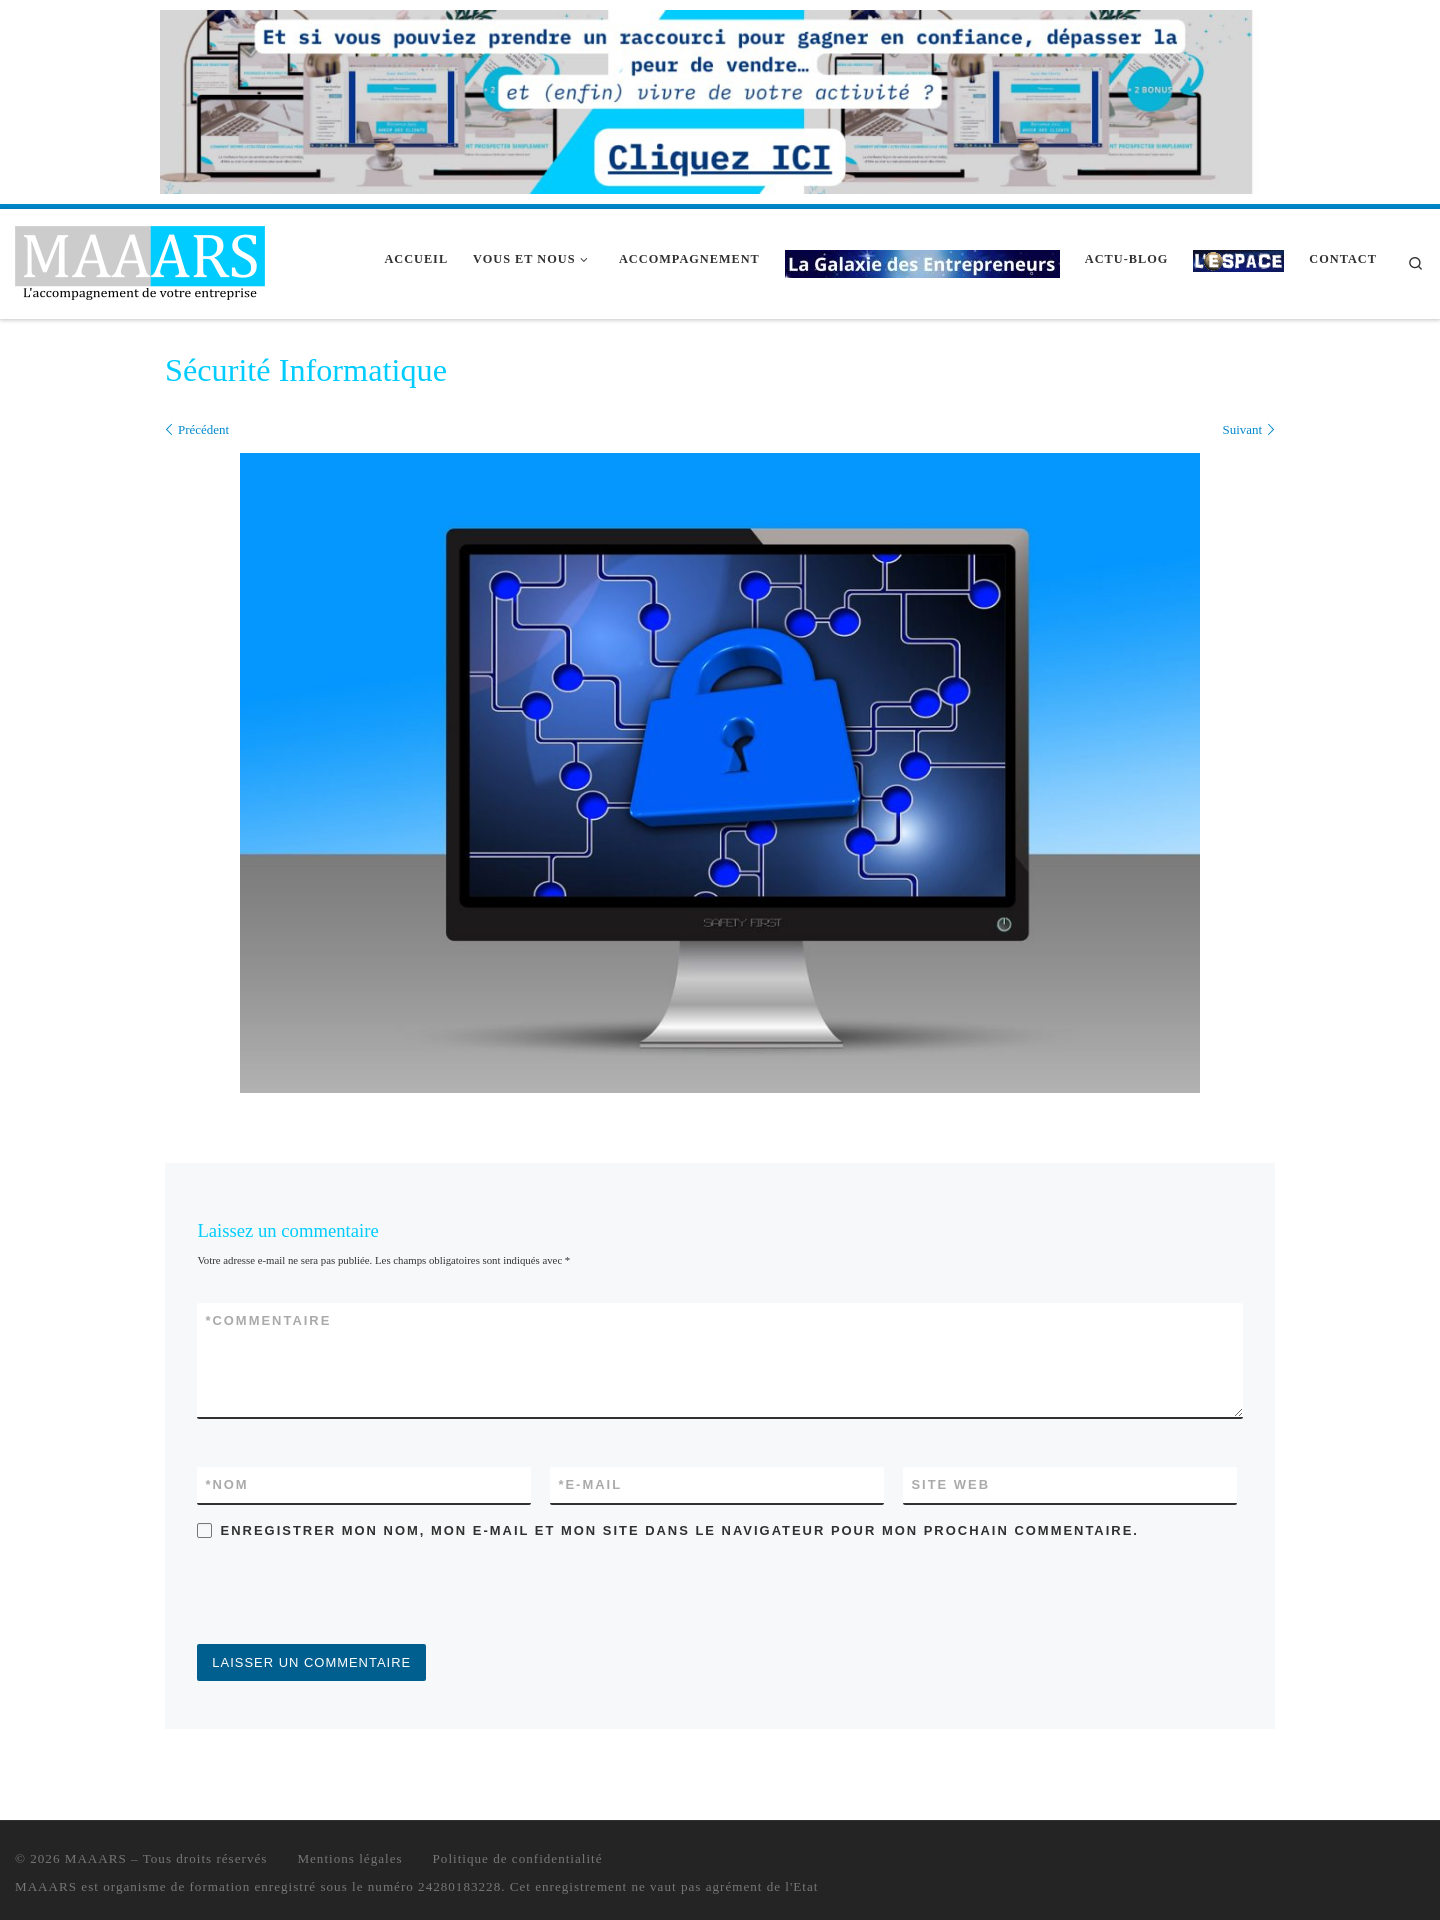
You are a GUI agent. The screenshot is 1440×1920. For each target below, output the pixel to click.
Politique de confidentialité (518, 1858)
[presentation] (349, 1595)
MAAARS (96, 1858)
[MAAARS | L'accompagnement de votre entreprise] (140, 260)
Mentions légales (349, 1858)
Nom (226, 1484)
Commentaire (268, 1320)
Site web (950, 1484)
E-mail (590, 1484)
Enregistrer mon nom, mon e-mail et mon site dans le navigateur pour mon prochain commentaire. (680, 1530)
